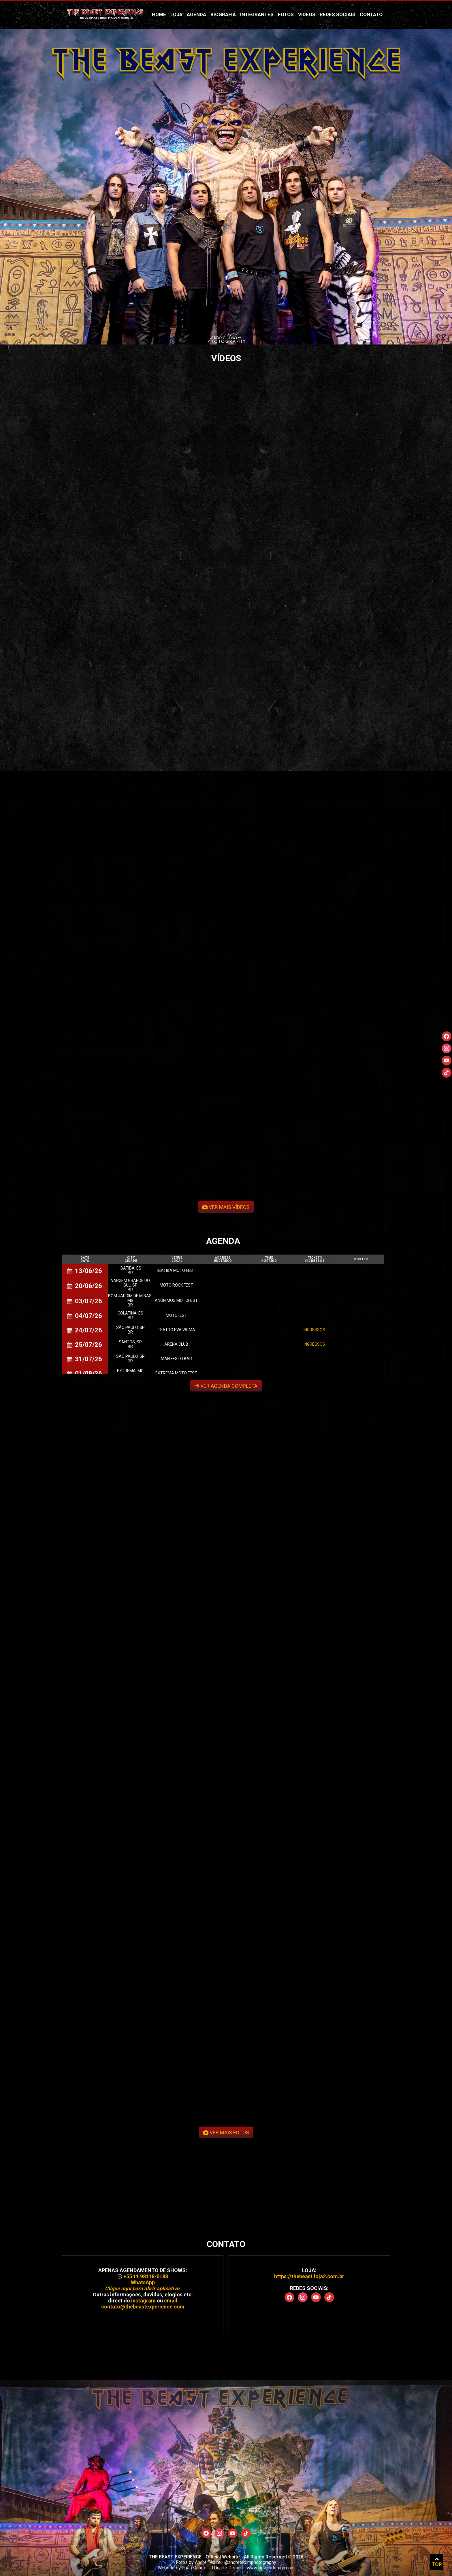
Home (159, 14)
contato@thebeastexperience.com (142, 2232)
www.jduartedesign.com (271, 2568)
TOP (437, 2562)
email (170, 2226)
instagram (143, 2226)
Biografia (223, 14)
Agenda (196, 14)
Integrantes (257, 14)
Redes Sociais (337, 14)
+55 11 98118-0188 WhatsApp (143, 2208)
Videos (306, 14)
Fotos (286, 14)
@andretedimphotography (250, 2562)
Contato (371, 14)
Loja (176, 14)
